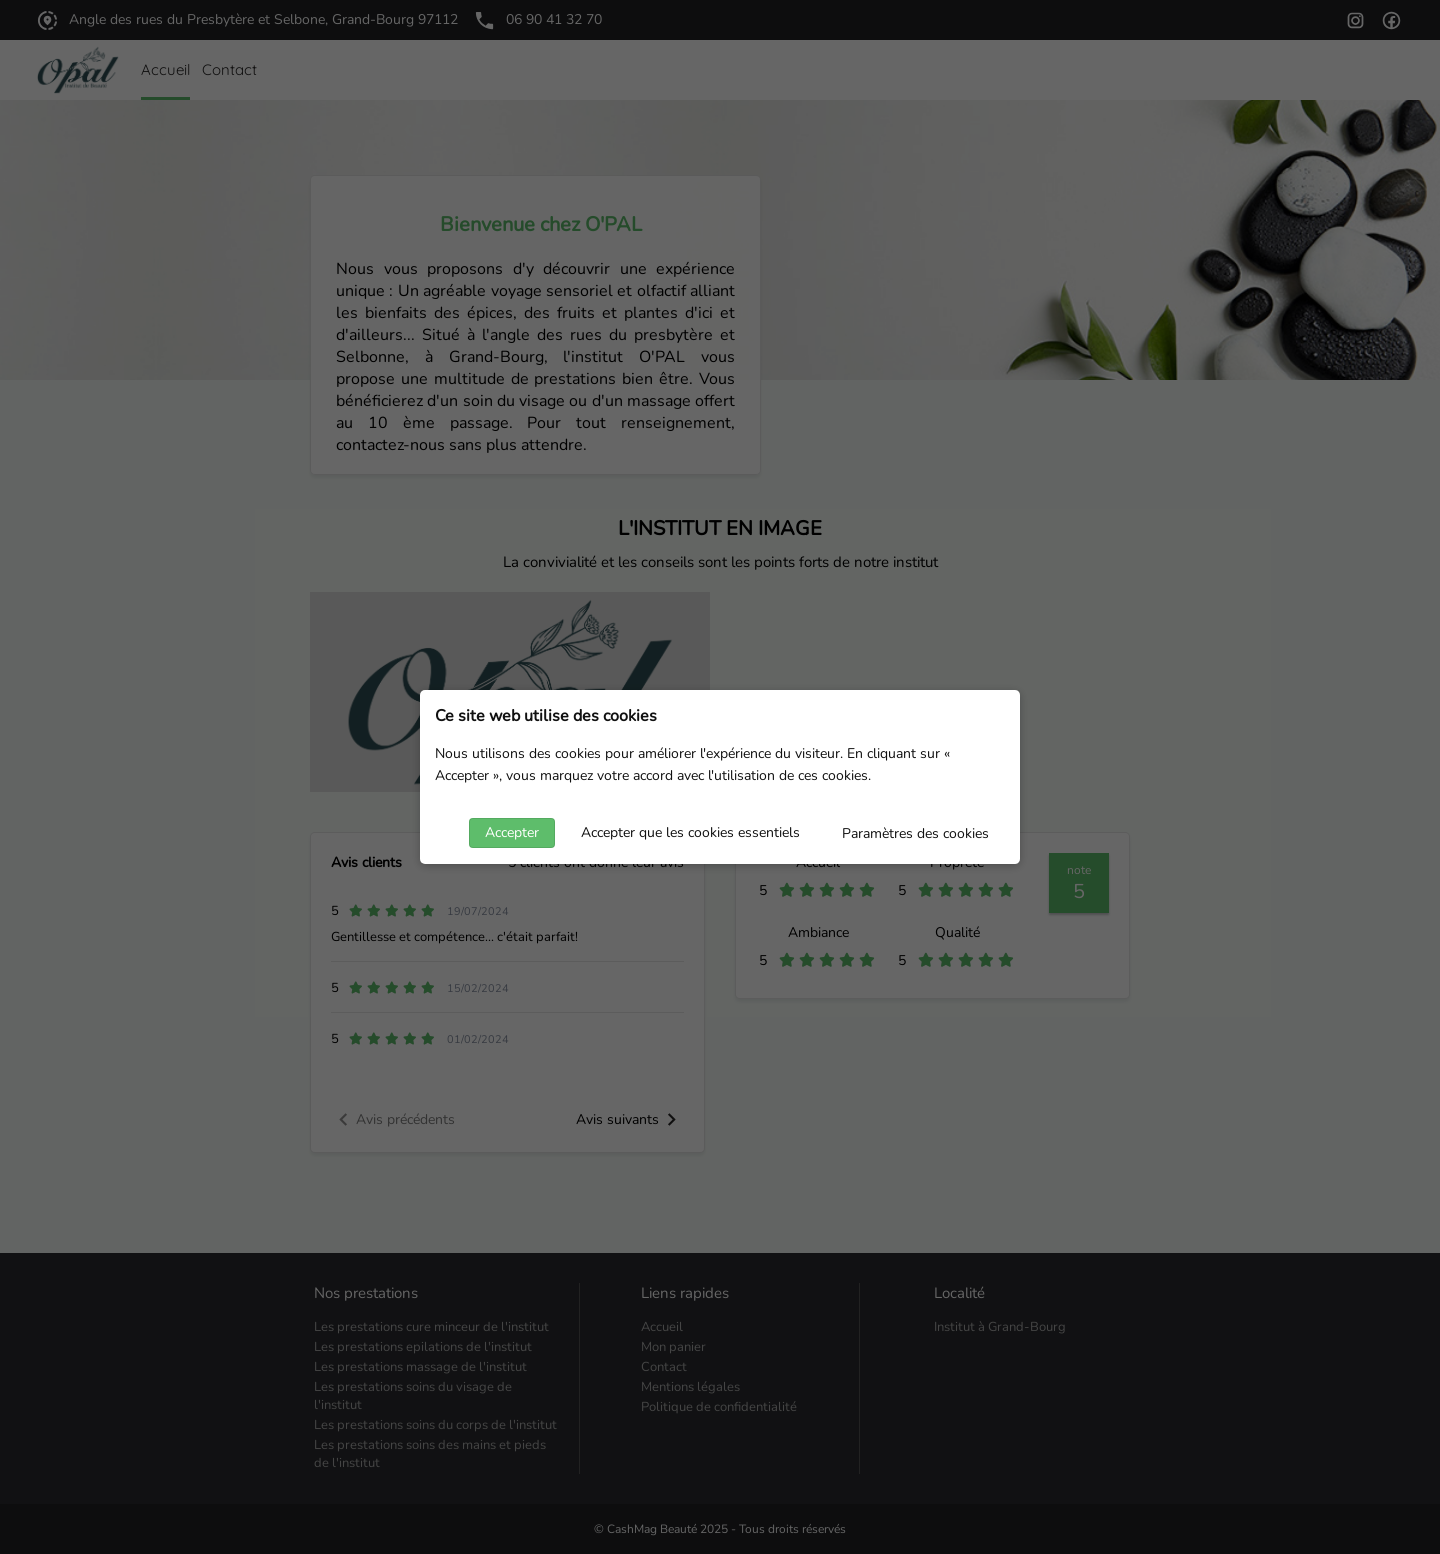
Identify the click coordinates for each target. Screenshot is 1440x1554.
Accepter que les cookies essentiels (690, 832)
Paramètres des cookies (915, 833)
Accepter (512, 832)
